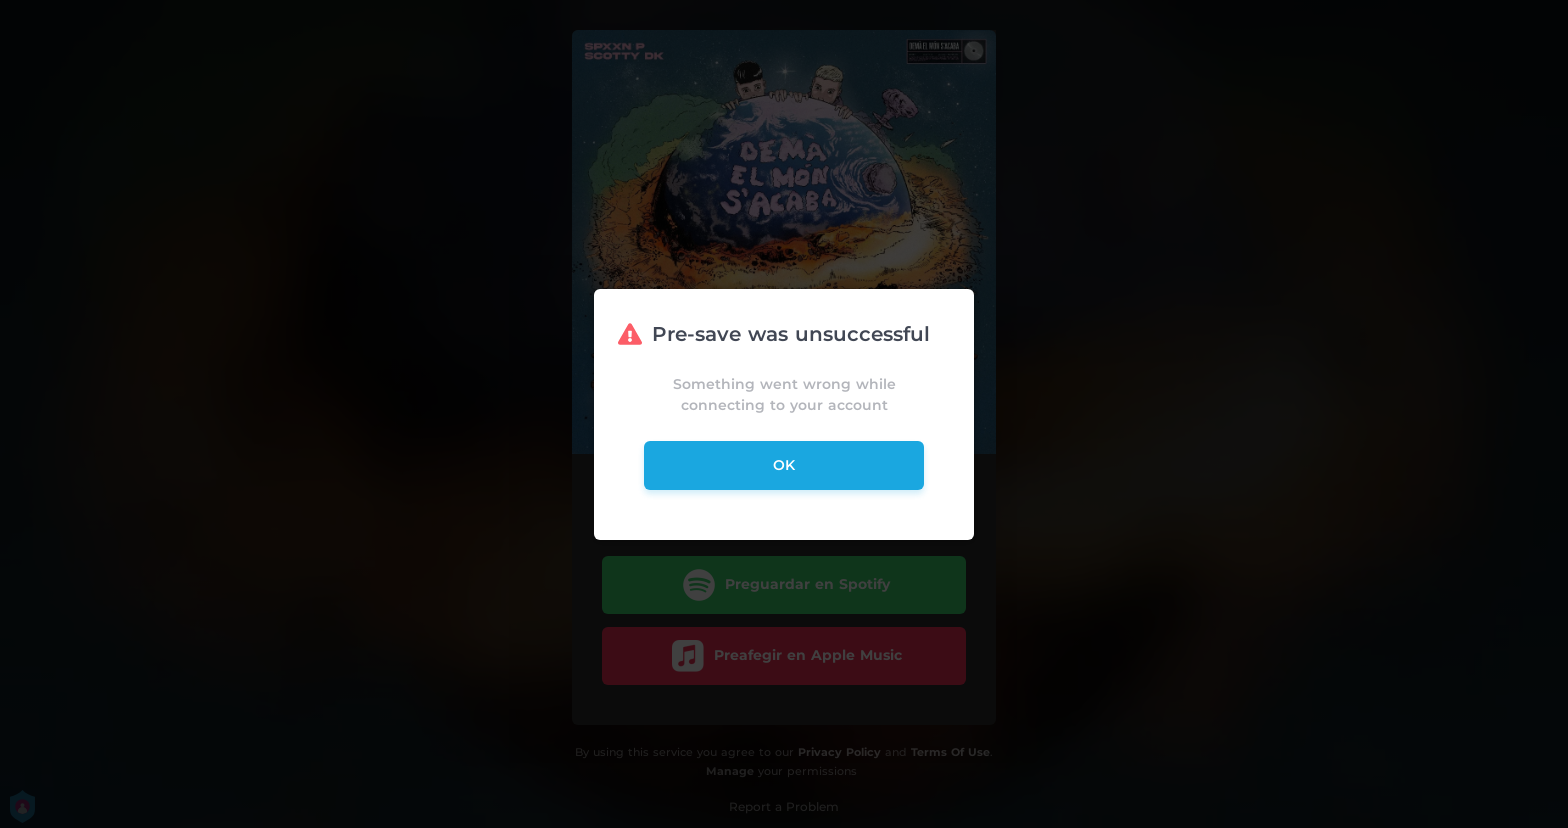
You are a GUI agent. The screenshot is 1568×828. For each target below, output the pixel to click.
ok (784, 465)
